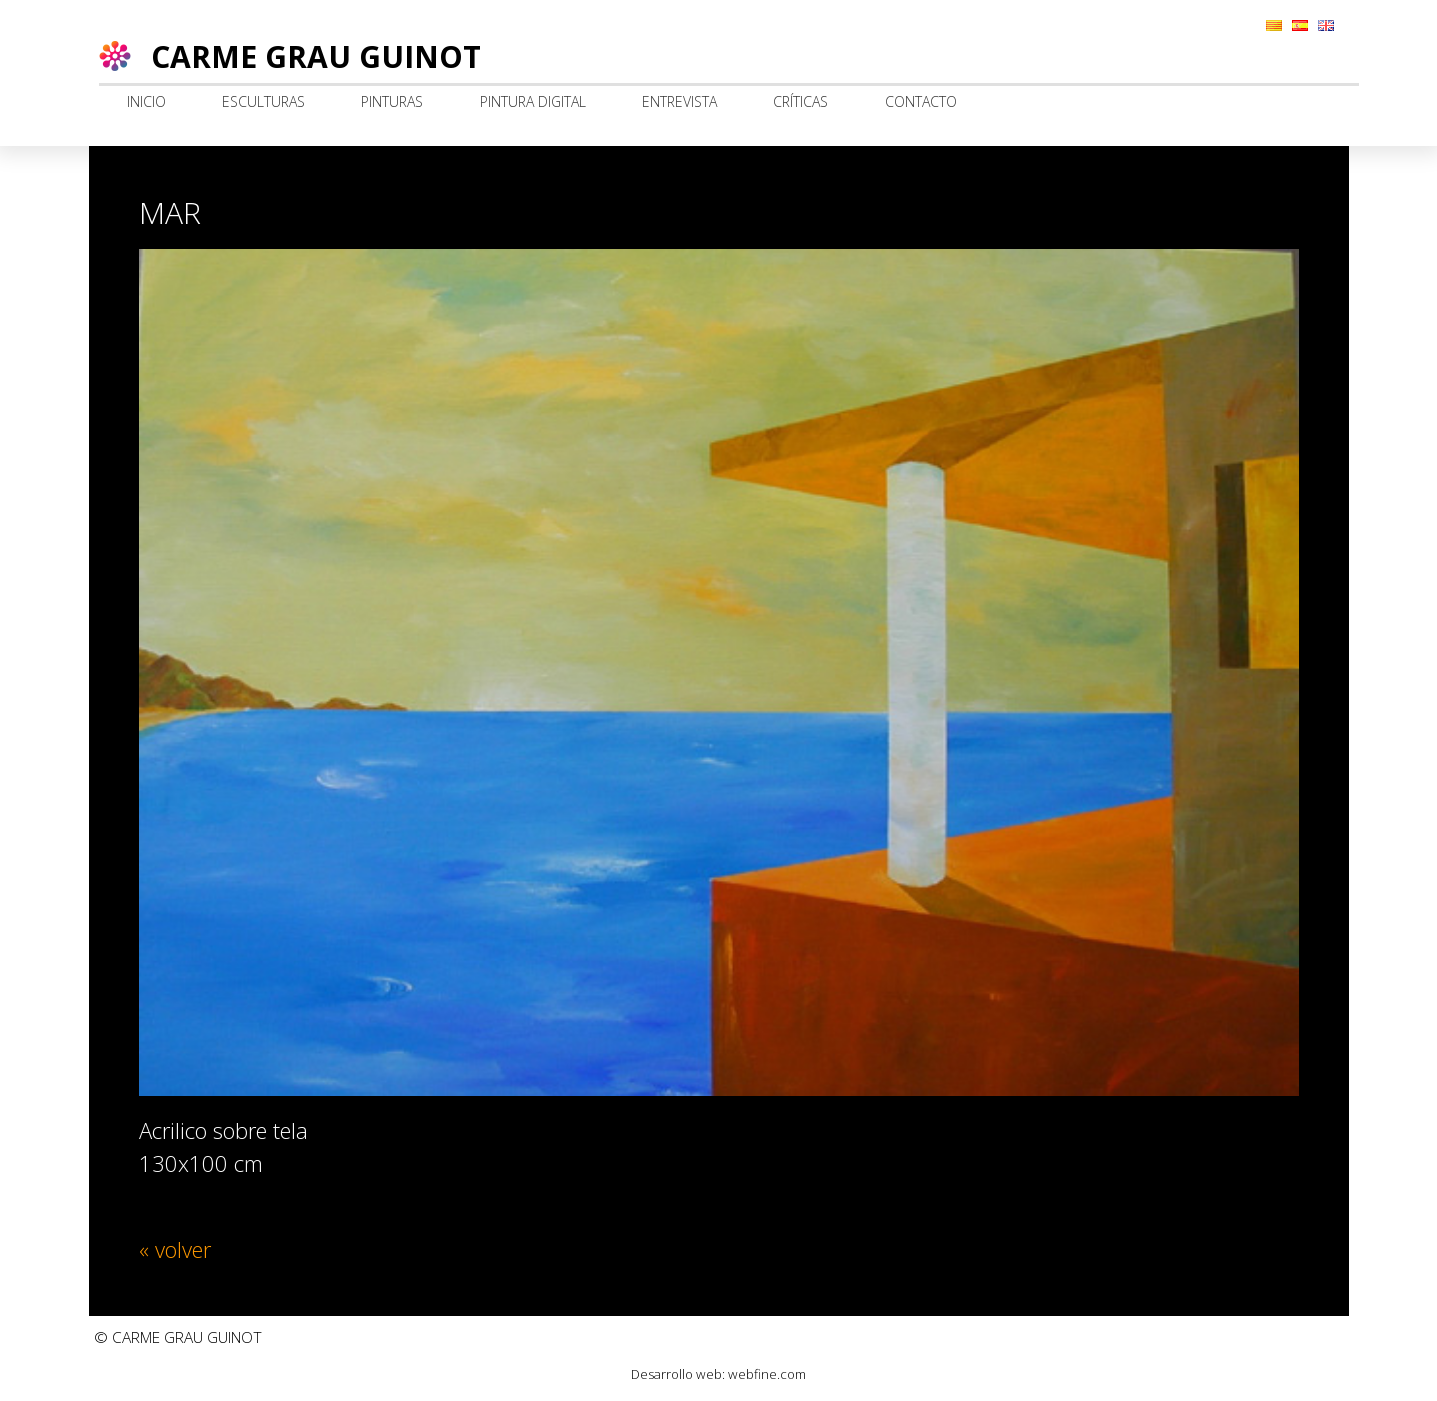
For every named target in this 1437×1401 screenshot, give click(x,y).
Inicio (146, 101)
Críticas (800, 101)
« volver (175, 1249)
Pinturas (392, 101)
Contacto (921, 101)
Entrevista (679, 101)
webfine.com (767, 1374)
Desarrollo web (676, 1374)
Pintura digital (533, 101)
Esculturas (263, 101)
